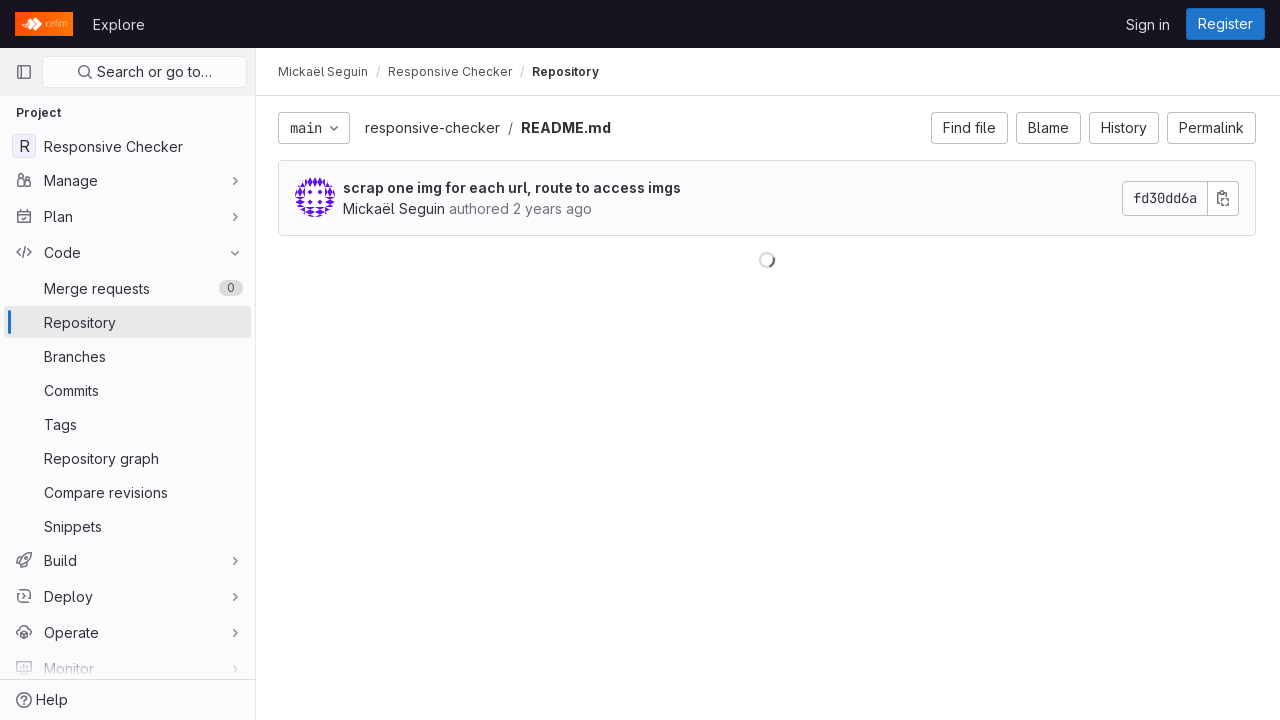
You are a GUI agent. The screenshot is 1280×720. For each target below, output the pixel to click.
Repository (567, 71)
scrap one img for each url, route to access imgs (514, 187)
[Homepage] (44, 24)
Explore (119, 24)
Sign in (1148, 24)
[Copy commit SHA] (1223, 198)
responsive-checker (434, 127)
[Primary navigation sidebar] (24, 72)
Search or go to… (144, 71)
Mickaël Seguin (325, 71)
